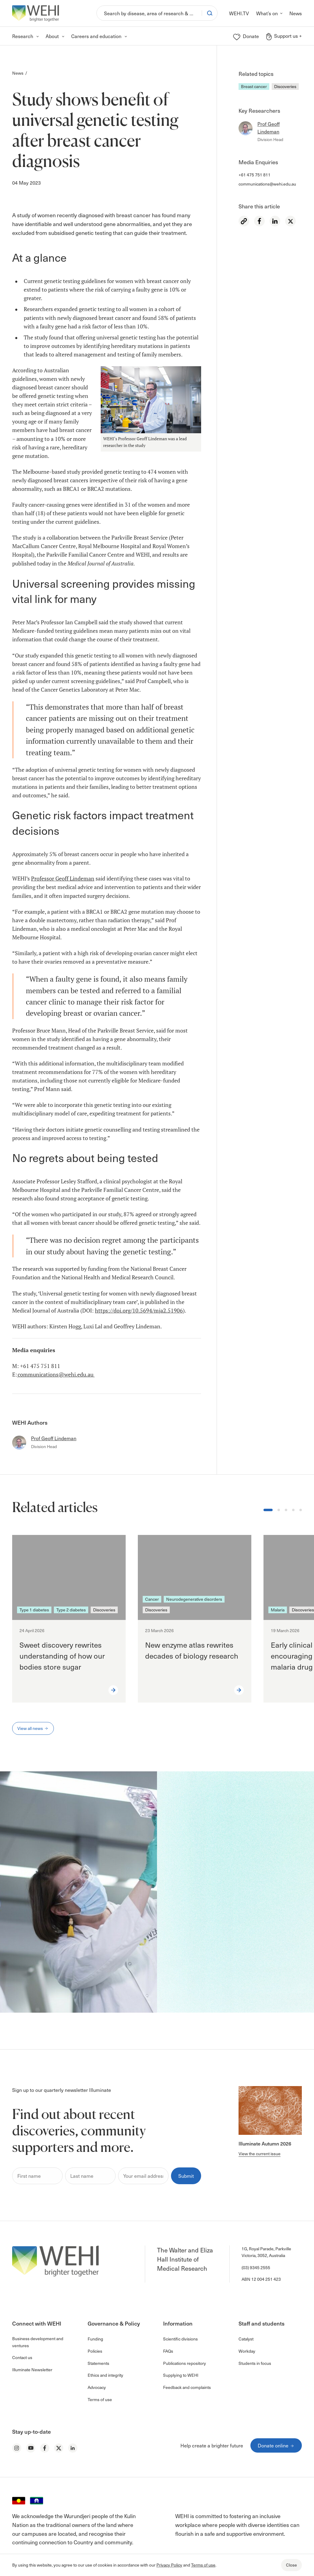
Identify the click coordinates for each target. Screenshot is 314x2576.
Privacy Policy (169, 2565)
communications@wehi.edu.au (267, 184)
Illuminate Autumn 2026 (265, 2143)
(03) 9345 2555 (256, 2267)
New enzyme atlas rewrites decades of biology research (191, 1650)
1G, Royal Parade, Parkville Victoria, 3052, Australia (266, 2252)
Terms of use (203, 2565)
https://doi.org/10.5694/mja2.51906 (139, 1310)
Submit (186, 2175)
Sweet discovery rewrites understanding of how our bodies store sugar (62, 1655)
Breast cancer (254, 86)
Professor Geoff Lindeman (62, 878)
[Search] (149, 13)
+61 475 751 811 (254, 175)
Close (291, 2565)
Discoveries (285, 86)
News (17, 73)
